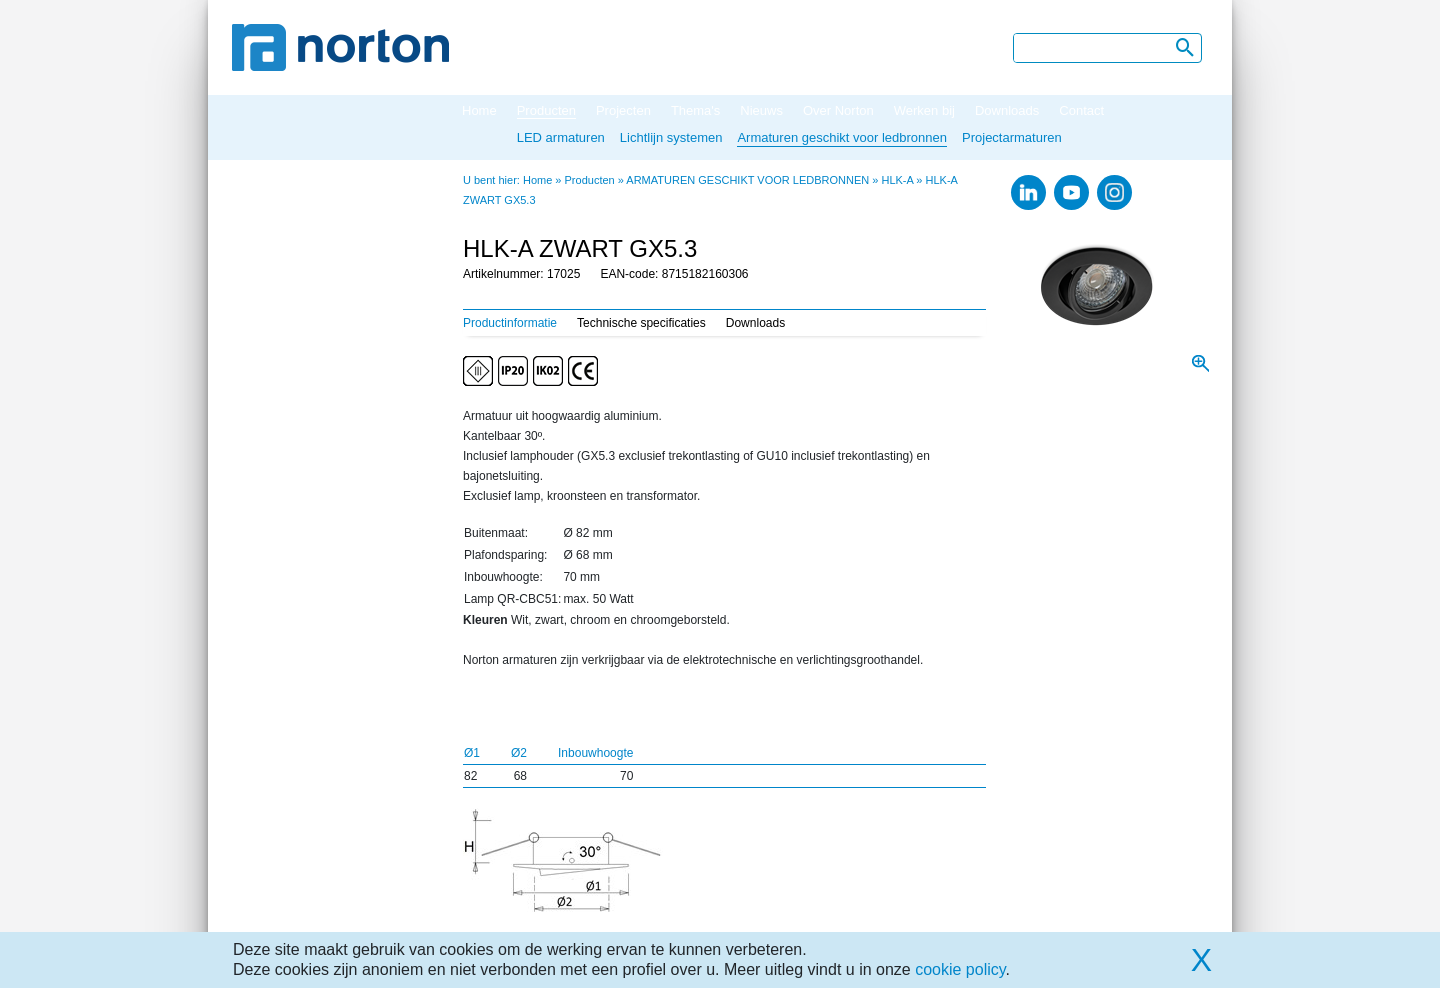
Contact (1081, 110)
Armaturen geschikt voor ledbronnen (842, 137)
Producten (546, 110)
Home (479, 110)
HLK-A (897, 180)
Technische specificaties (641, 323)
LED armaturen (561, 137)
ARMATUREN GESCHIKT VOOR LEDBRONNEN (747, 180)
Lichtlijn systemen (671, 137)
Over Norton (838, 110)
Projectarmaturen (1012, 137)
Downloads (1007, 110)
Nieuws (761, 110)
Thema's (695, 110)
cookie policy (960, 969)
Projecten (623, 110)
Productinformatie (510, 323)
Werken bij (924, 110)
